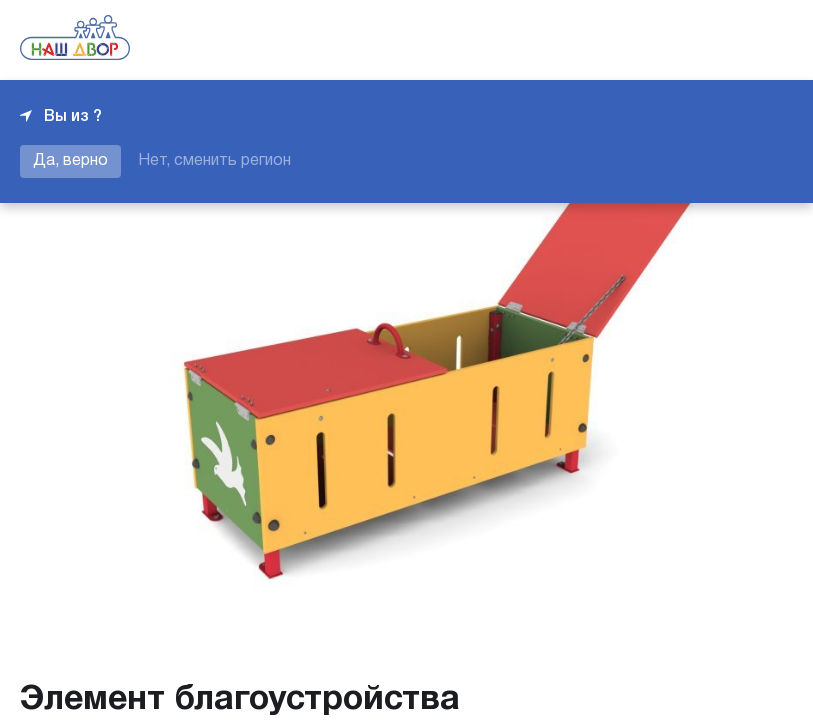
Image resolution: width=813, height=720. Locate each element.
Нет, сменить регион (214, 161)
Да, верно (70, 161)
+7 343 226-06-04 (725, 40)
